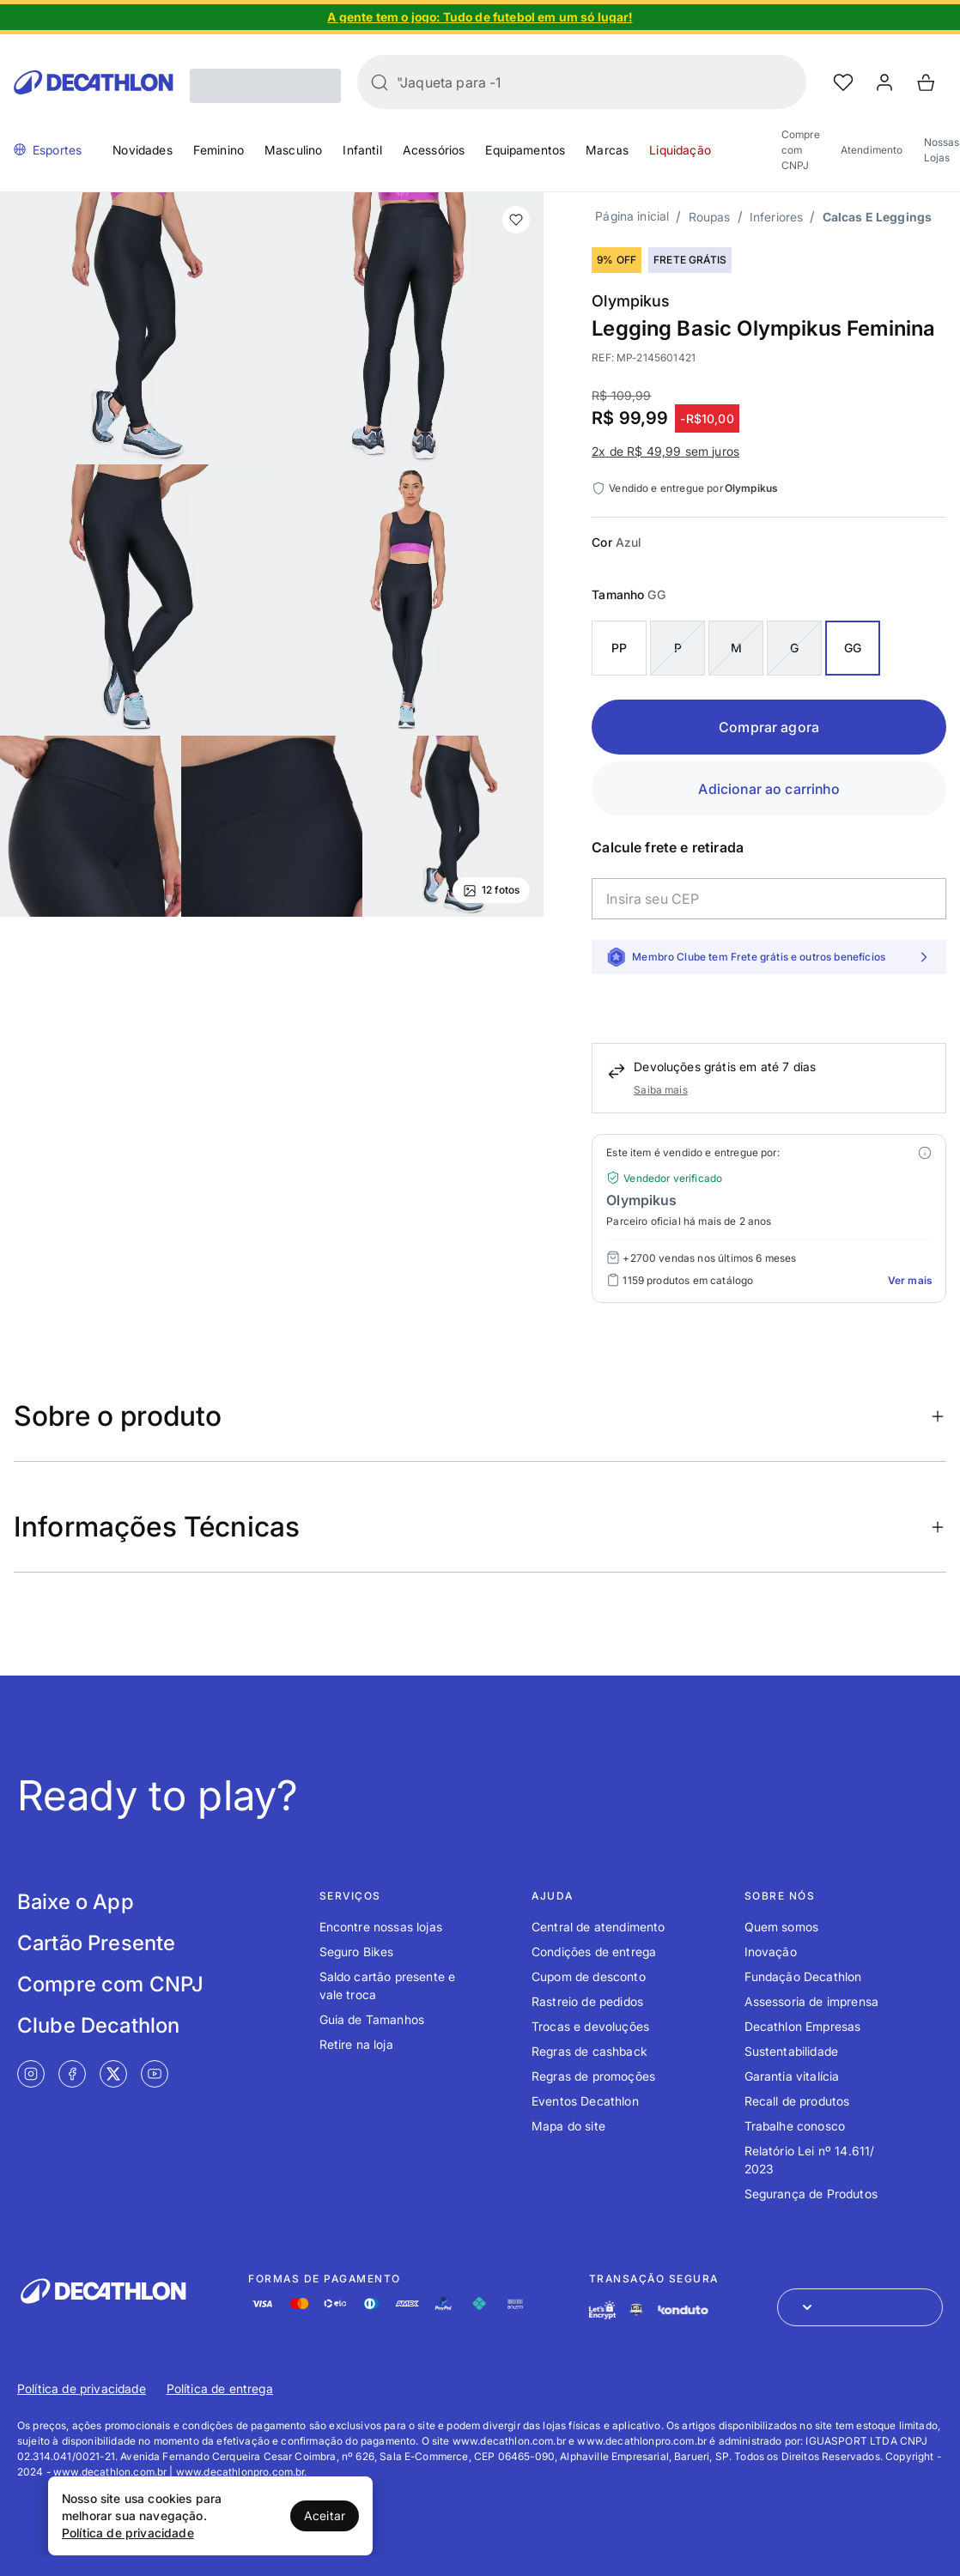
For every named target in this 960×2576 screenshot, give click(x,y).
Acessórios (434, 149)
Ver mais (910, 1280)
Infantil (362, 149)
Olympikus (631, 301)
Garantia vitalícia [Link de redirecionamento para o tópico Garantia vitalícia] (792, 2076)
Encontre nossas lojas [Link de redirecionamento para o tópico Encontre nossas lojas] (380, 1926)
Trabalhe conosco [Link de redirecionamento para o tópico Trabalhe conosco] (795, 2125)
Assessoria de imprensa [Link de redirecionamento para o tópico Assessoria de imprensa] (811, 2001)
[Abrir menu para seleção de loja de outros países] (860, 2307)
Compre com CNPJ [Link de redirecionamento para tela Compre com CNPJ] (110, 1984)
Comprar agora (769, 727)
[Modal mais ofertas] (925, 1153)
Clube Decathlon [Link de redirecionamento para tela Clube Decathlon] (98, 2025)
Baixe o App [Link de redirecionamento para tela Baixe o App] (75, 1901)
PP (619, 647)
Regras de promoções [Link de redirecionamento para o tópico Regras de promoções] (593, 2076)
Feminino (218, 149)
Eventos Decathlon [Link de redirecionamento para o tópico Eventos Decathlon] (585, 2101)
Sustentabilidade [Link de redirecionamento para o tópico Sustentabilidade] (791, 2051)
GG (852, 647)
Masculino (293, 149)
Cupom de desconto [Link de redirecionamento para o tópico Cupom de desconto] (589, 1976)
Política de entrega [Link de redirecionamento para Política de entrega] (220, 2388)
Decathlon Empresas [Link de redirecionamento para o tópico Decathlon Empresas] (802, 2026)
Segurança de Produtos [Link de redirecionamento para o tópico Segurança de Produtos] (811, 2193)
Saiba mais (661, 1089)
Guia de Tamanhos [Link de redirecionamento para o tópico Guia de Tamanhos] (372, 2019)
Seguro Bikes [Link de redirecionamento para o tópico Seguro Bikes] (356, 1951)
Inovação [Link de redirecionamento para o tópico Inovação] (770, 1951)
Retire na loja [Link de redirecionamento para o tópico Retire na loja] (356, 2044)
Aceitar (324, 2515)
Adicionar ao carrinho (768, 788)
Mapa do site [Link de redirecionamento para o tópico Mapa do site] (568, 2125)
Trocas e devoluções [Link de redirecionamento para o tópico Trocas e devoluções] (590, 2026)
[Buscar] (379, 82)
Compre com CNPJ (800, 150)
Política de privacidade (128, 2532)
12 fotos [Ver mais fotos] (491, 890)
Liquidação (680, 149)
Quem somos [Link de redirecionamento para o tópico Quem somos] (781, 1926)
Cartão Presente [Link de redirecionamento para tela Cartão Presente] (96, 1942)
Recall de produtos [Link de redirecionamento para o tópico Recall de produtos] (797, 2101)
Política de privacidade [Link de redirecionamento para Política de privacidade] (81, 2388)
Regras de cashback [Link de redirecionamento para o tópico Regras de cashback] (589, 2051)
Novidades (142, 149)
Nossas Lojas (942, 150)
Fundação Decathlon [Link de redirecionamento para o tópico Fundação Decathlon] (803, 1976)
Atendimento (872, 149)
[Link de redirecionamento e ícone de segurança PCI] (636, 2309)
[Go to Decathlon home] (93, 82)
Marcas (607, 149)
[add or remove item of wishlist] (516, 219)
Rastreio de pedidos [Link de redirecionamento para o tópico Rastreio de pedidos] (587, 2001)
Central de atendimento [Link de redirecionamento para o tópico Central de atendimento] (598, 1926)
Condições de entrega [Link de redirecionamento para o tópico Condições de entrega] (594, 1951)
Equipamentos (525, 149)
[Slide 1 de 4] (480, 17)
